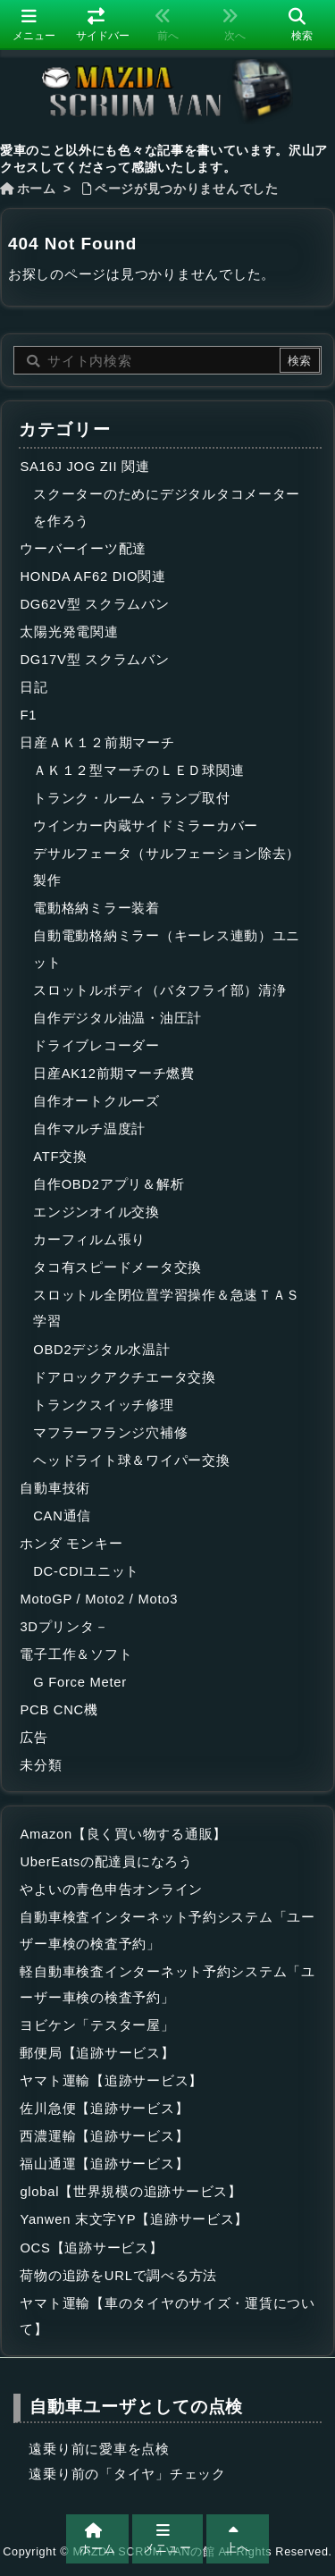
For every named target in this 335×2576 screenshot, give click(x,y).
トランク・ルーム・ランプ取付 (131, 798)
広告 (33, 1737)
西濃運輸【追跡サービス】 (104, 2136)
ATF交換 (60, 1156)
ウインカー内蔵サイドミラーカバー (145, 826)
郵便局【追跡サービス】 (97, 2053)
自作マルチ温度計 (89, 1129)
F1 (28, 715)
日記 (33, 687)
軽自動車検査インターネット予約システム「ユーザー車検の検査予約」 (167, 1985)
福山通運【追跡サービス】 (104, 2164)
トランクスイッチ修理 (103, 1405)
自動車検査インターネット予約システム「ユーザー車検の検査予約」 (167, 1930)
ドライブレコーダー (96, 1046)
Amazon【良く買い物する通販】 (123, 1834)
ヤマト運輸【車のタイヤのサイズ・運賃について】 (167, 2316)
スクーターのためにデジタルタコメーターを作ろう (166, 507)
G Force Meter (80, 1682)
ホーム (36, 189)
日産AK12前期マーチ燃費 (114, 1073)
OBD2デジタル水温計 (101, 1350)
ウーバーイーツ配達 (83, 549)
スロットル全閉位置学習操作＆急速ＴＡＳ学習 (166, 1308)
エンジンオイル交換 (96, 1212)
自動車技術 (55, 1488)
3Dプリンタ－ (64, 1627)
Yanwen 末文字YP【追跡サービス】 (134, 2219)
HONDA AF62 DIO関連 (92, 576)
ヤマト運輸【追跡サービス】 (111, 2081)
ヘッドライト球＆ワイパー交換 (131, 1460)
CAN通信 (62, 1516)
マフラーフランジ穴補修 (110, 1433)
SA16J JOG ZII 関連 (84, 466)
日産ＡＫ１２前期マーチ (97, 743)
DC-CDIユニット (86, 1571)
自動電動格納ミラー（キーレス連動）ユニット (166, 949)
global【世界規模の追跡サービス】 (130, 2192)
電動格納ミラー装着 (96, 908)
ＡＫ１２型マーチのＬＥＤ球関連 (138, 770)
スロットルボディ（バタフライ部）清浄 (159, 990)
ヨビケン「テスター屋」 (97, 2025)
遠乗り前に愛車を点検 (99, 2449)
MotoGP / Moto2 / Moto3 (99, 1599)
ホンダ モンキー (71, 1543)
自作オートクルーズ (96, 1101)
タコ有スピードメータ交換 (117, 1267)
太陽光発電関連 (69, 632)
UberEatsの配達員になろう (106, 1862)
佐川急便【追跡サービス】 (104, 2108)
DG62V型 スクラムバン (94, 604)
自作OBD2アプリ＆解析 (108, 1184)
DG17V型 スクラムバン (94, 659)
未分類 (41, 1765)
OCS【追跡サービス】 (91, 2248)
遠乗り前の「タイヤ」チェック (127, 2474)
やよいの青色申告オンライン (111, 1889)
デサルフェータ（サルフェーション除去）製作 (166, 867)
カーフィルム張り (89, 1240)
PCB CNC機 (58, 1710)
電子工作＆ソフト (76, 1654)
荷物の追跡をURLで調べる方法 (118, 2276)
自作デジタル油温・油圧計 (117, 1018)
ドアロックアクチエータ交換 (124, 1377)
